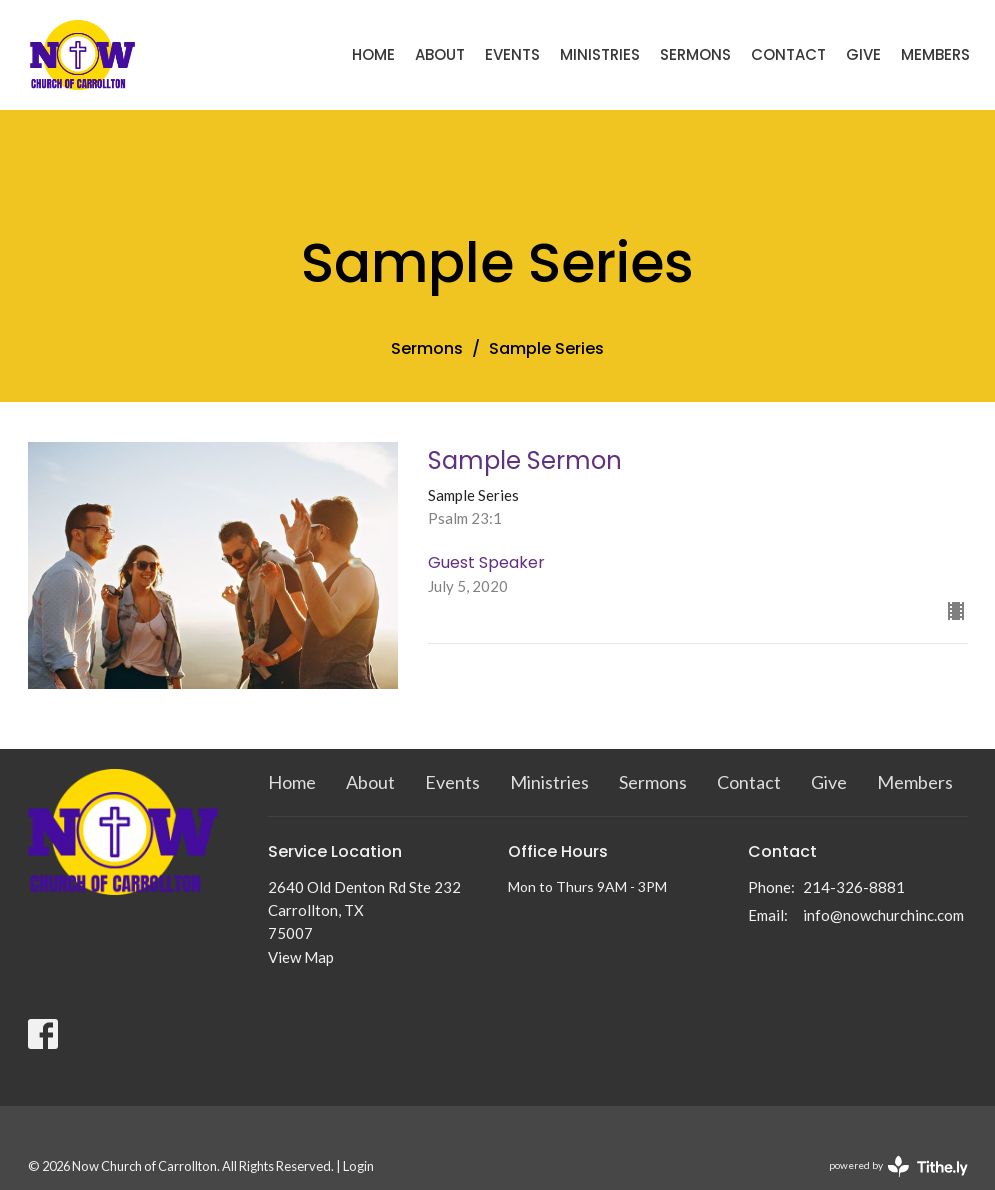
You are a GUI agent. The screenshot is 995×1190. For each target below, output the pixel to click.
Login (358, 1166)
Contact (788, 54)
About (440, 54)
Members (935, 54)
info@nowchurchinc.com (883, 915)
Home (373, 54)
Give (863, 54)
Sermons (695, 54)
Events (512, 54)
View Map (301, 957)
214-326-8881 (854, 887)
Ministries (600, 54)
